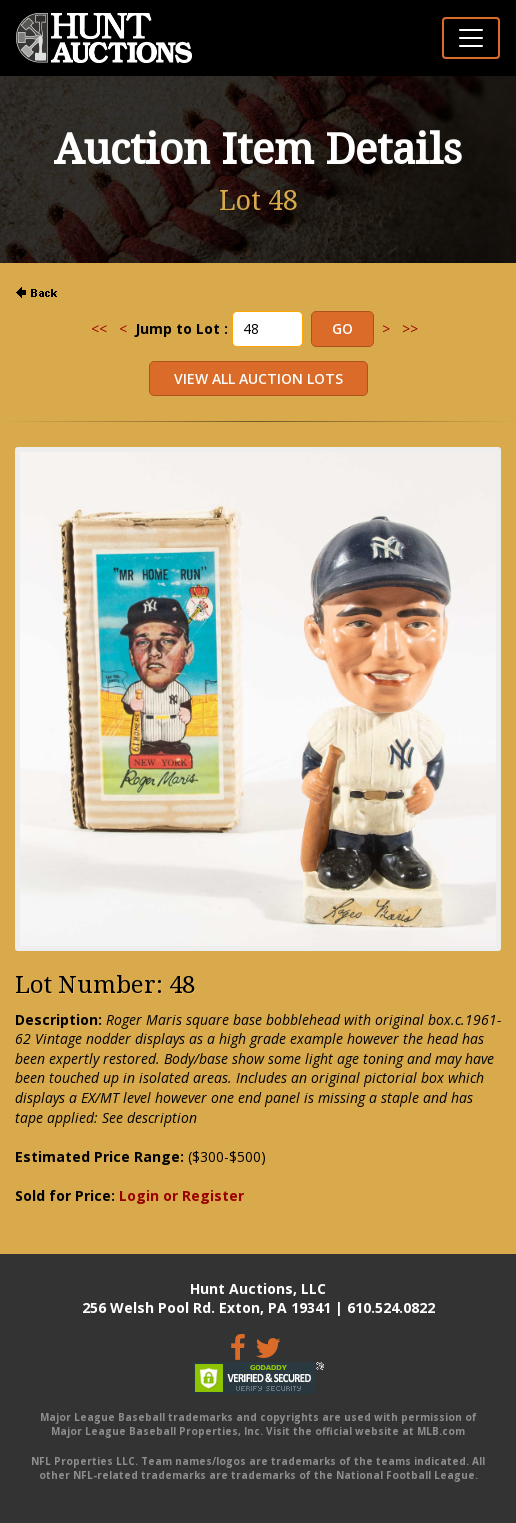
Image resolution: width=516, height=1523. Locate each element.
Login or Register (181, 1195)
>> (410, 328)
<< (99, 328)
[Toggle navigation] (471, 38)
